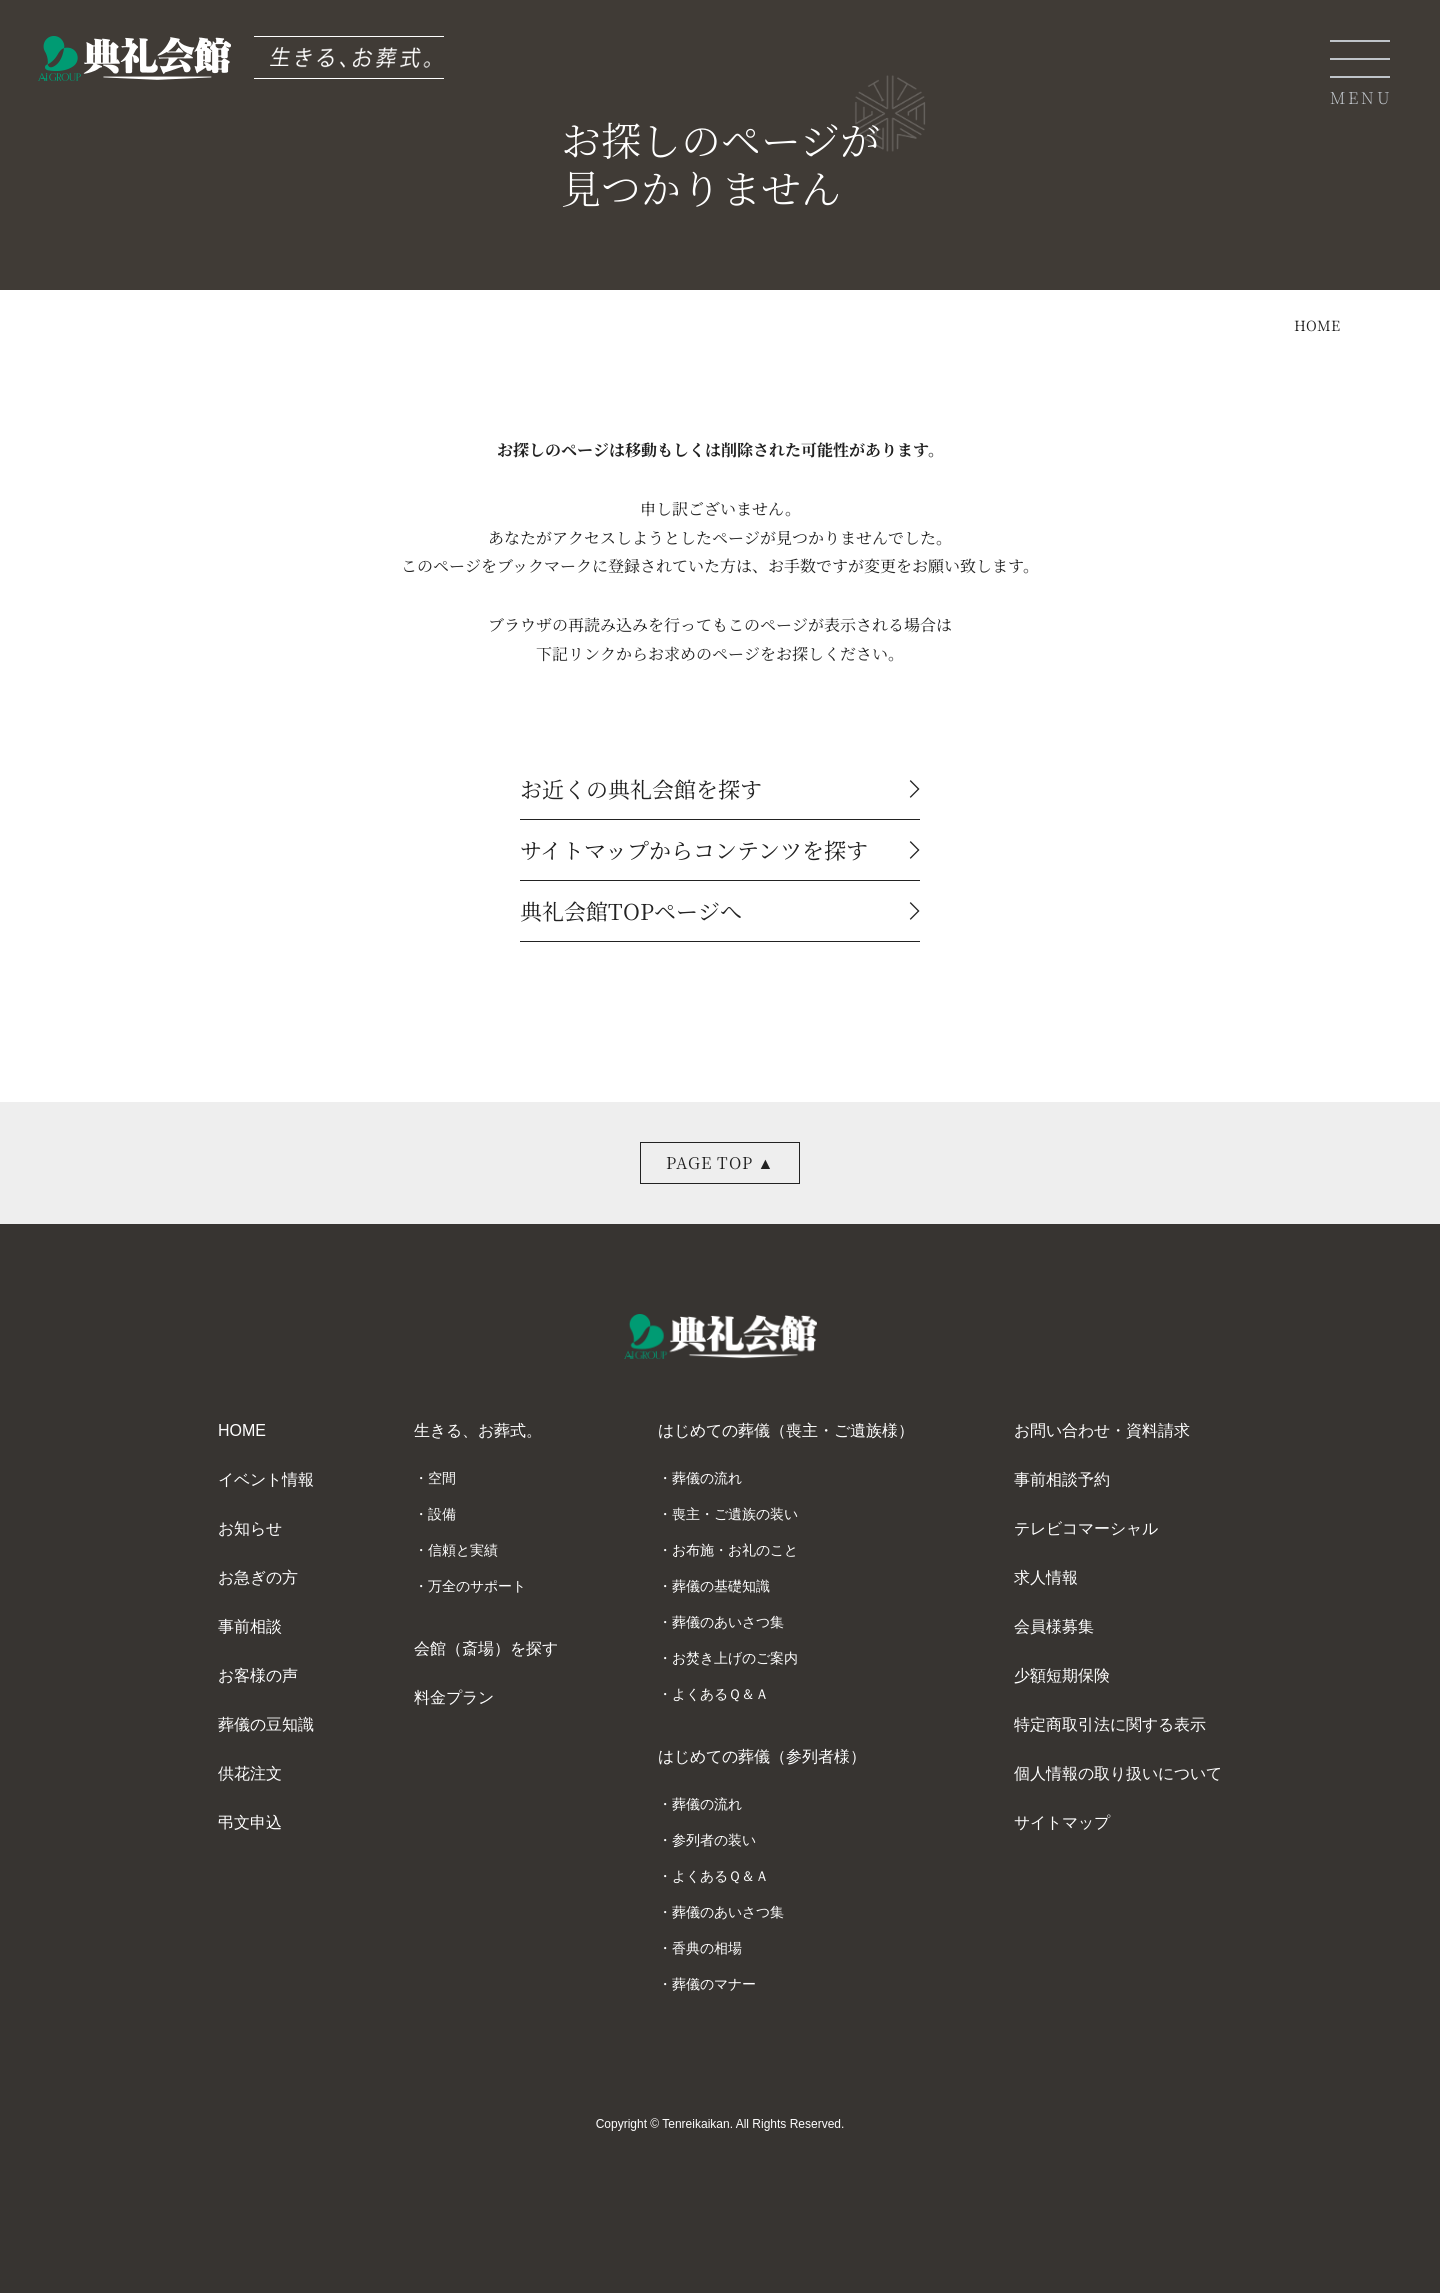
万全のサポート (477, 1586)
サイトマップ (1062, 1822)
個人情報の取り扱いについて (1118, 1773)
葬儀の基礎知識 (721, 1586)
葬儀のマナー (714, 1984)
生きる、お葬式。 (478, 1430)
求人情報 (1046, 1577)
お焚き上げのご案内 (735, 1658)
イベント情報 (266, 1479)
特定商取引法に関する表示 (1110, 1724)
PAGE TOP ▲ (720, 1162)
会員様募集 (1054, 1626)
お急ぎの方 (258, 1577)
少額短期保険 (1062, 1675)
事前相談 (250, 1626)
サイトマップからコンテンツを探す (720, 852)
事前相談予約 (1062, 1479)
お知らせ (250, 1528)
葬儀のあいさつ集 (728, 1622)
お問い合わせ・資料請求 (1102, 1430)
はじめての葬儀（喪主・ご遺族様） (786, 1430)
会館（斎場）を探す (486, 1648)
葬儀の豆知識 (266, 1724)
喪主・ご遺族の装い (735, 1514)
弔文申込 (250, 1822)
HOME (1317, 325)
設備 (442, 1514)
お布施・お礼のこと (735, 1550)
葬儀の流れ (707, 1478)
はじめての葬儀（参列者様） (762, 1756)
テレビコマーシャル (1086, 1528)
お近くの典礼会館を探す (720, 791)
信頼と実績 (463, 1550)
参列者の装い (714, 1840)
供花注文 (250, 1773)
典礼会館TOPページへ (720, 913)
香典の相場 (707, 1948)
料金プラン (454, 1697)
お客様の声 (258, 1675)
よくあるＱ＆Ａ (720, 1694)
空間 (442, 1478)
